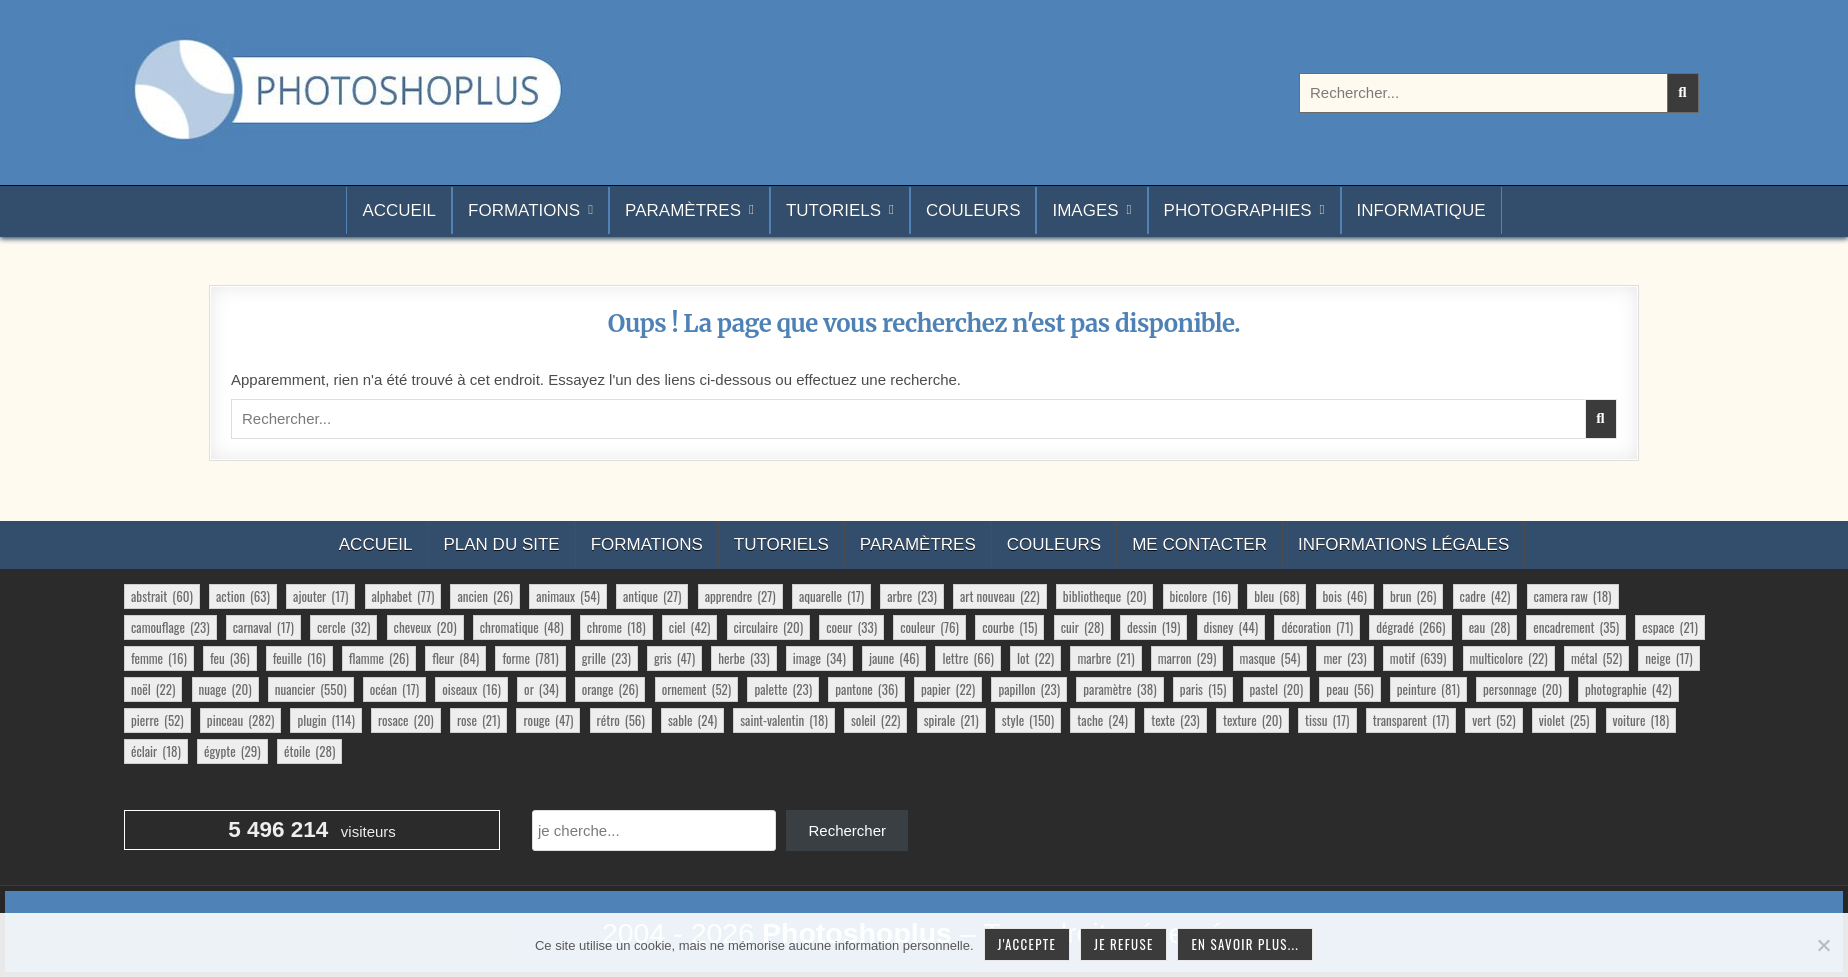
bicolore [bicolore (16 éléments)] (1200, 596)
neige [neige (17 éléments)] (1668, 658)
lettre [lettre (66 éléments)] (967, 658)
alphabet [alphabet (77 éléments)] (403, 596)
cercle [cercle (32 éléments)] (343, 627)
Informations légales (1403, 544)
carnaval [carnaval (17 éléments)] (263, 627)
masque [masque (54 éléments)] (1270, 658)
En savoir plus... (1245, 944)
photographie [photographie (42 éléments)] (1628, 689)
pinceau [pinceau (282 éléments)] (240, 720)
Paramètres (683, 210)
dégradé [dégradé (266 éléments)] (1410, 627)
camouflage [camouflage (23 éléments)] (170, 627)
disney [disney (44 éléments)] (1231, 627)
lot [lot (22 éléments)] (1035, 658)
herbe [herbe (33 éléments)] (743, 658)
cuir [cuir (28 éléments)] (1082, 627)
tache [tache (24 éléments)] (1102, 720)
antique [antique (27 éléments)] (652, 596)
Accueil (399, 210)
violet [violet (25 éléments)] (1564, 720)
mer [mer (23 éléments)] (1344, 658)
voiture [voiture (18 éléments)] (1641, 720)
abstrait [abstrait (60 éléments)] (162, 596)
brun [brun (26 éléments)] (1413, 596)
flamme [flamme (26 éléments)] (379, 658)
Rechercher (847, 830)
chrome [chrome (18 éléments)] (616, 627)
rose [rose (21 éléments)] (478, 720)
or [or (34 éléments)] (541, 689)
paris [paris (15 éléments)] (1203, 689)
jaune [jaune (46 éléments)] (894, 658)
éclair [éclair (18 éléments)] (156, 751)
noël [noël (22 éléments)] (153, 689)
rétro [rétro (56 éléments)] (621, 720)
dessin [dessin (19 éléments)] (1153, 627)
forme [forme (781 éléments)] (530, 658)
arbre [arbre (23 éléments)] (912, 596)
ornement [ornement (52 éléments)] (697, 689)
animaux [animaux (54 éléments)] (568, 596)
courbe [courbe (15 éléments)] (1009, 627)
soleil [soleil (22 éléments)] (875, 720)
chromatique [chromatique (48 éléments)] (522, 627)
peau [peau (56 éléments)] (1349, 689)
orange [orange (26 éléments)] (610, 689)
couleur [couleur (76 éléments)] (929, 627)
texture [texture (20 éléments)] (1252, 720)
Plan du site (501, 544)
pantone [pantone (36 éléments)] (866, 689)
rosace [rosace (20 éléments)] (406, 720)
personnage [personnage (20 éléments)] (1522, 689)
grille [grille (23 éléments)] (606, 658)
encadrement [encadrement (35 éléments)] (1576, 627)
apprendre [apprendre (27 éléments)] (740, 596)
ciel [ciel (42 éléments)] (690, 627)
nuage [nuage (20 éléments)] (225, 689)
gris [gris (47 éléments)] (674, 658)
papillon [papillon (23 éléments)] (1029, 689)
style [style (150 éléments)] (1028, 720)
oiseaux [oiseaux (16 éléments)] (471, 689)
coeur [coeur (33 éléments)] (851, 627)
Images (1085, 210)
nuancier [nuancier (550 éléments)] (311, 689)
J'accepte (1027, 944)
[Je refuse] (1823, 945)
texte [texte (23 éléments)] (1175, 720)
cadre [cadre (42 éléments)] (1485, 596)
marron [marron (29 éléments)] (1187, 658)
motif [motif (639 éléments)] (1418, 658)
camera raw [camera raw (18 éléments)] (1573, 596)
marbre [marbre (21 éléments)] (1105, 658)
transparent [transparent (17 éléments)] (1411, 720)
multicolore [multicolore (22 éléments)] (1509, 658)
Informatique (1421, 210)
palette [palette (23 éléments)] (783, 689)
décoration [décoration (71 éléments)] (1317, 627)
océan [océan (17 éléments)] (394, 689)
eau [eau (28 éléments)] (1489, 627)
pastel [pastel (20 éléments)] (1277, 689)
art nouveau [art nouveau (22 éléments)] (1000, 596)
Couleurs (973, 210)
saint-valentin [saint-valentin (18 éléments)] (784, 720)
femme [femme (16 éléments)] (159, 658)
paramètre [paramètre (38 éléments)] (1119, 689)
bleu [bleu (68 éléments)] (1276, 596)
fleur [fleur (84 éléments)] (455, 658)
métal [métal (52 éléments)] (1596, 658)
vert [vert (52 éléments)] (1493, 720)
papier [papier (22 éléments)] (948, 689)
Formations (524, 210)
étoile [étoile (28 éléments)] (309, 751)
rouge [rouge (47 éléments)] (548, 720)
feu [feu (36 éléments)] (230, 658)
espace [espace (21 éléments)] (1670, 627)
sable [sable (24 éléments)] (692, 720)
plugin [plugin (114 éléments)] (325, 720)
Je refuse (1124, 944)
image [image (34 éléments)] (819, 658)
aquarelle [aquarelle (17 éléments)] (831, 596)
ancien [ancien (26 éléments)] (485, 596)
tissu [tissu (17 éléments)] (1327, 720)
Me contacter (1199, 544)
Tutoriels (833, 210)
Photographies (1238, 210)
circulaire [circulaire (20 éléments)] (769, 627)
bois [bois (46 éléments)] (1345, 596)
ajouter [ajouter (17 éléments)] (320, 596)
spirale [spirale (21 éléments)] (951, 720)
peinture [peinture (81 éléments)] (1428, 689)
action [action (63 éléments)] (243, 596)
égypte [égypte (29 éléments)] (232, 751)
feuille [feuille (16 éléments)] (299, 658)
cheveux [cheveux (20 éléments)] (425, 627)
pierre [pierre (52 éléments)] (157, 720)
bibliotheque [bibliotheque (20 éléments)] (1105, 596)
